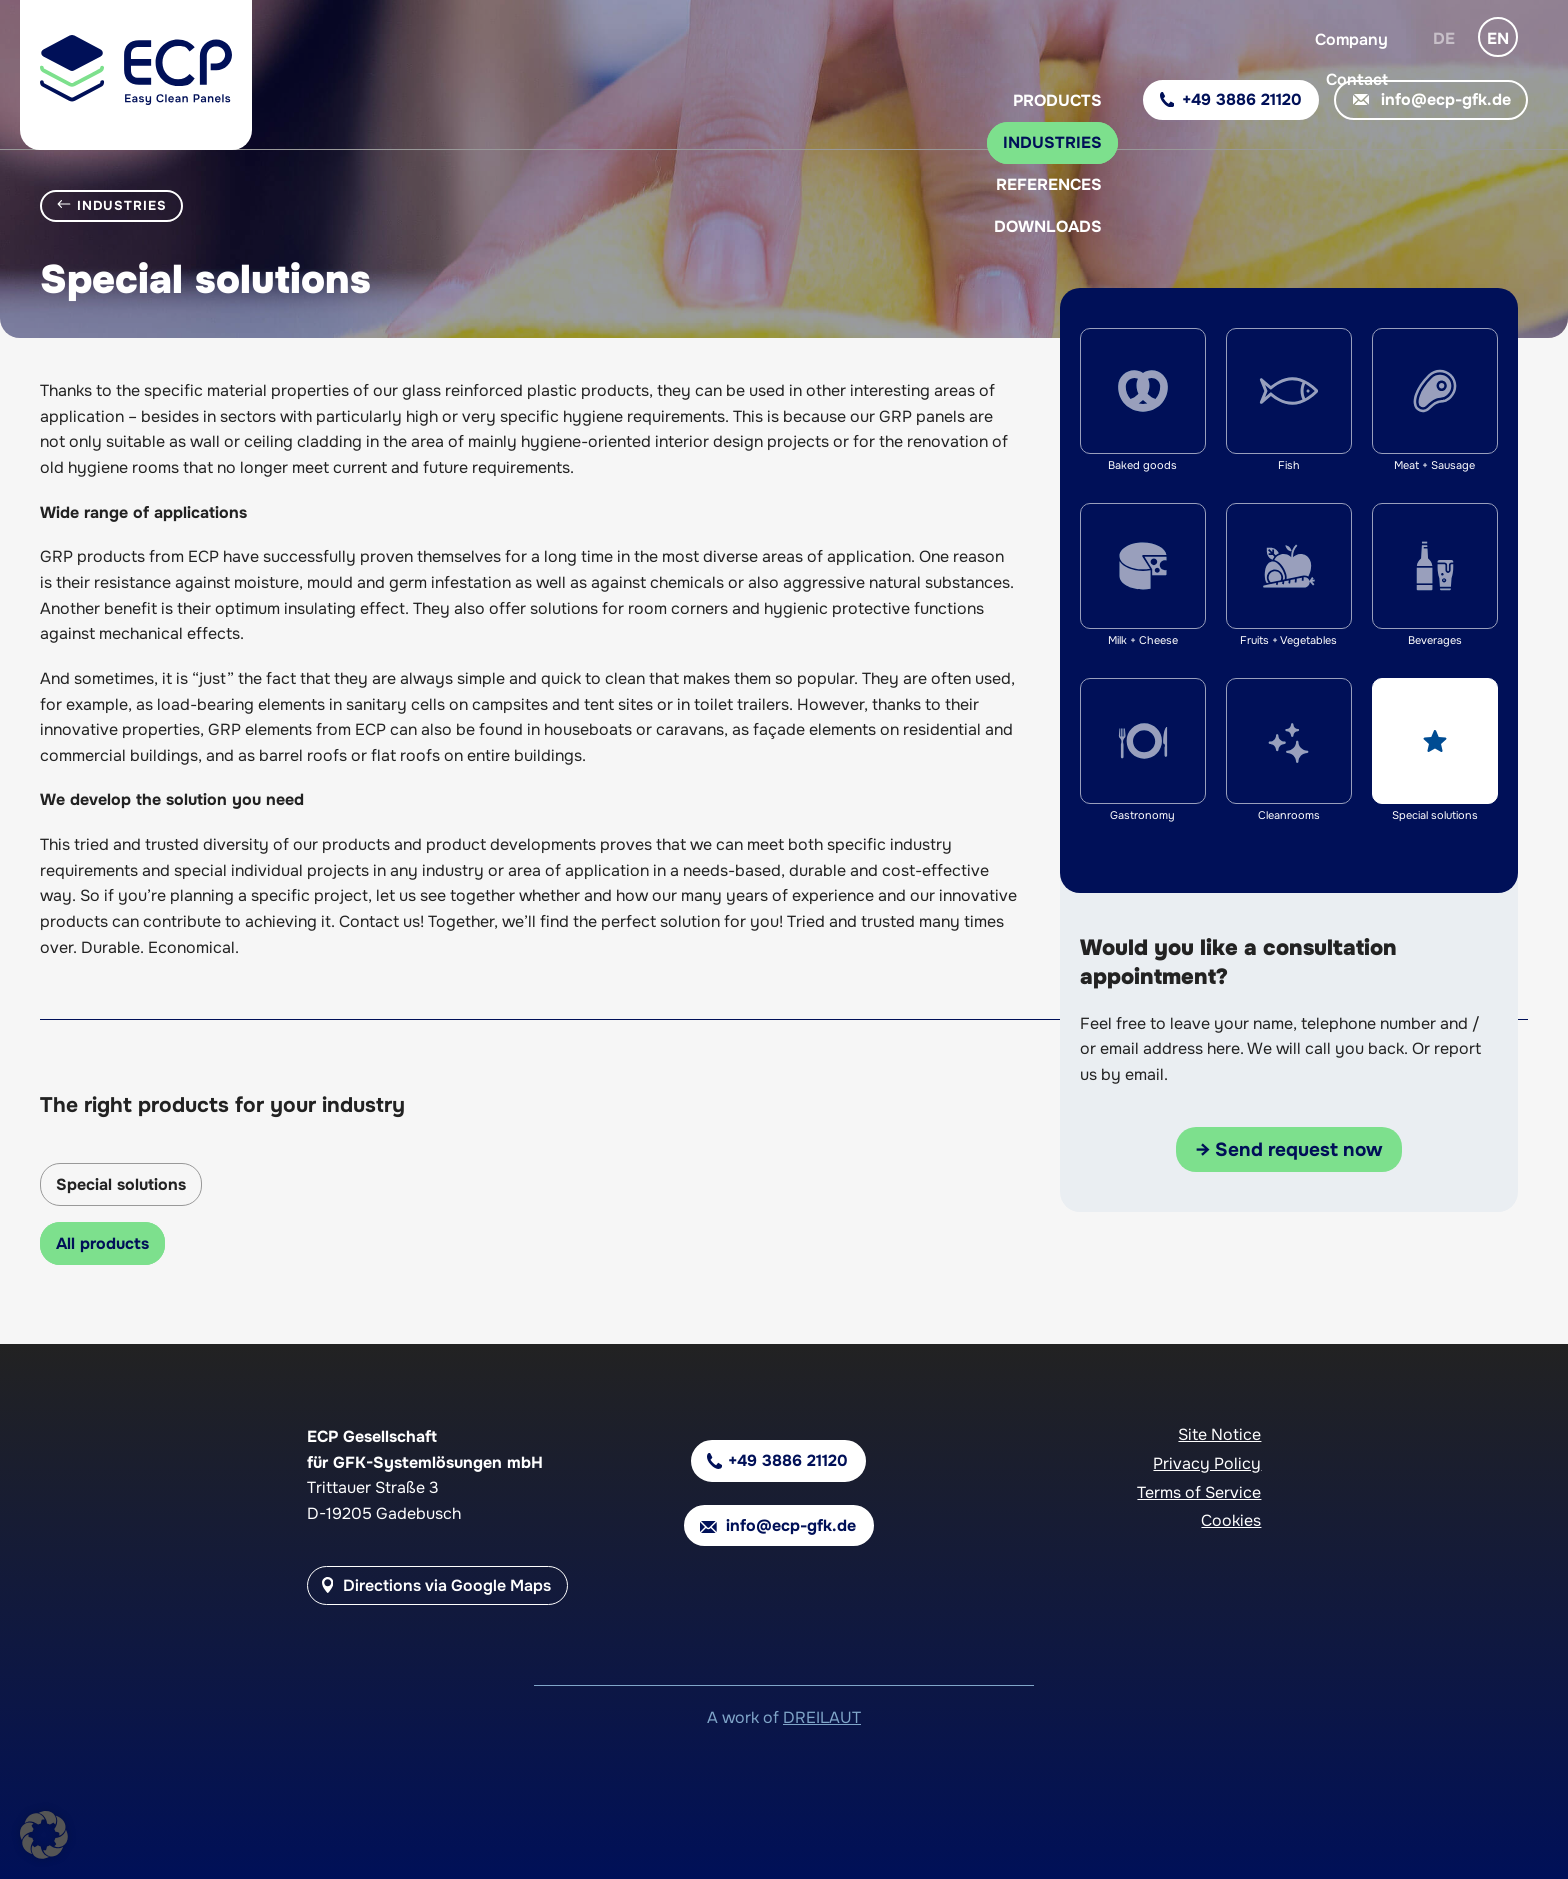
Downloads (1048, 226)
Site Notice (1219, 1434)
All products (102, 1243)
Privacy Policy (1207, 1463)
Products (1057, 100)
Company (1351, 39)
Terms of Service (1199, 1492)
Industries (1052, 142)
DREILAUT (822, 1717)
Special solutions (121, 1184)
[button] (44, 1835)
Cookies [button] (1231, 1520)
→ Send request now (1289, 1149)
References (1049, 184)
